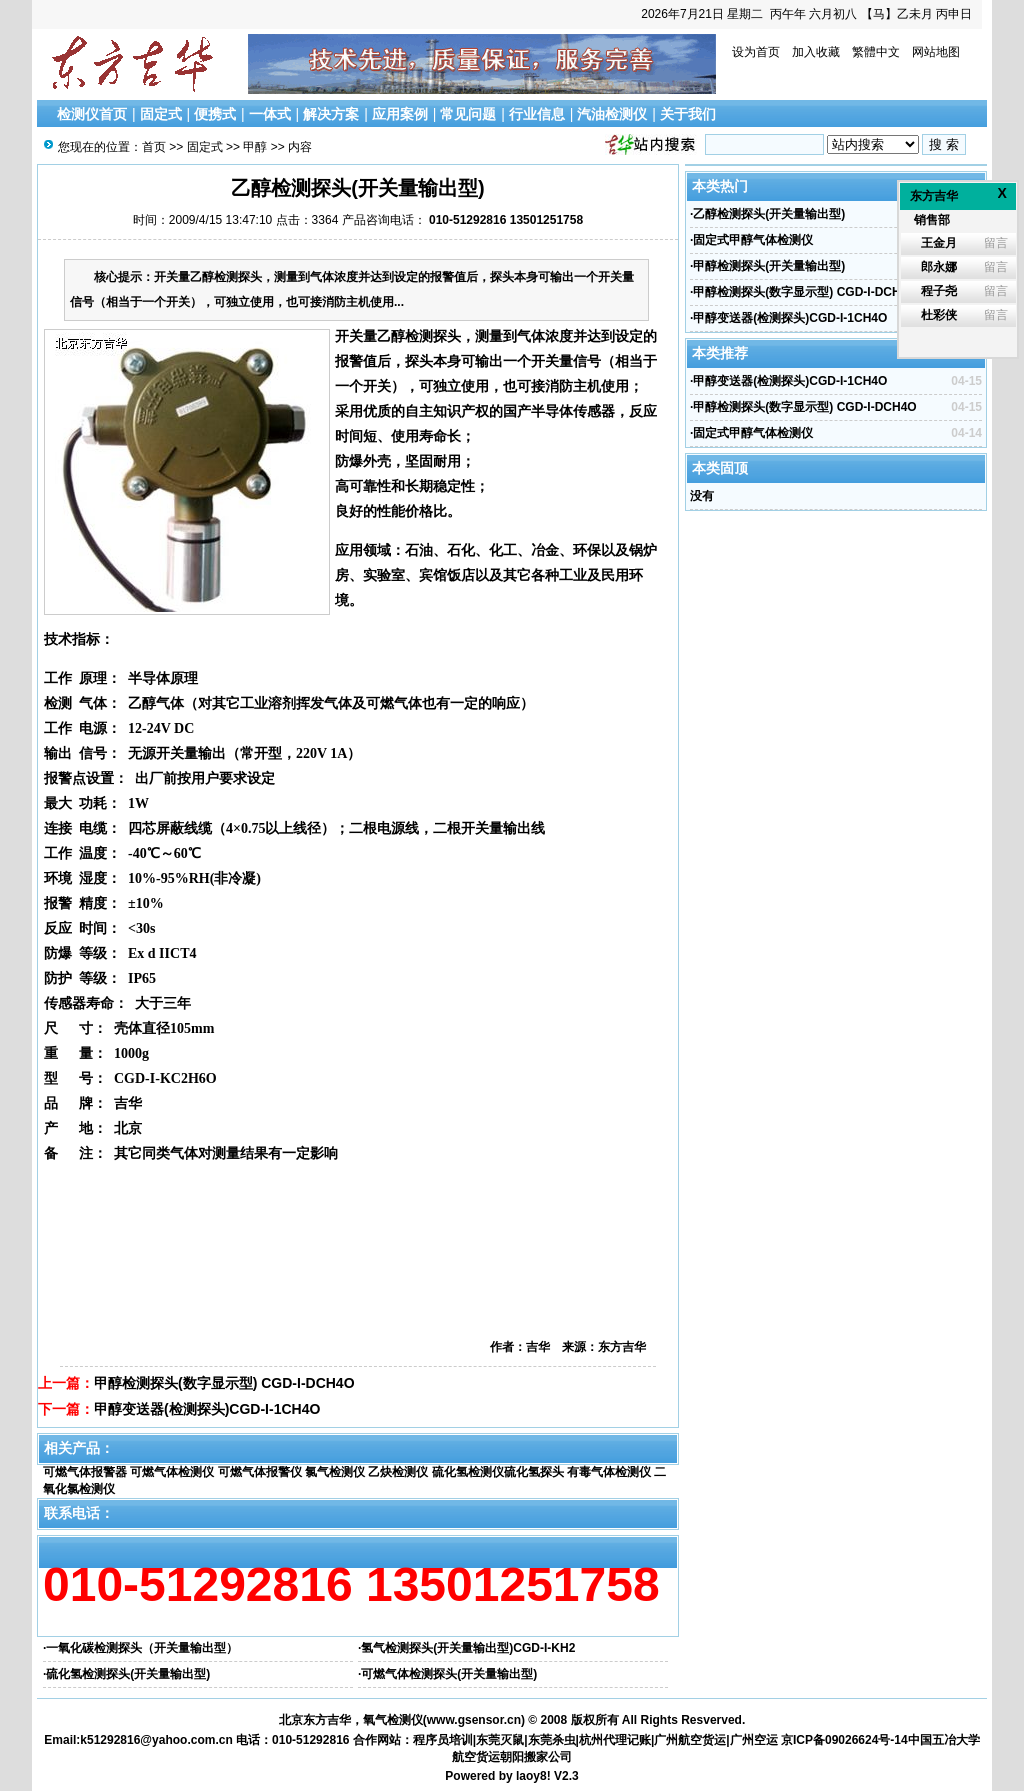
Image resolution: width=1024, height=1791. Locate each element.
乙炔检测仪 (398, 1472)
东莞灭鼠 (500, 1740)
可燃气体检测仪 (172, 1472)
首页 (154, 147)
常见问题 (468, 114)
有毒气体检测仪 (609, 1472)
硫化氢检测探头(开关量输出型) (128, 1674)
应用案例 (400, 114)
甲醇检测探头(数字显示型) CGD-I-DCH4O (224, 1383)
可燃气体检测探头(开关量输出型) (449, 1674)
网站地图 (936, 52)
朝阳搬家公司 (536, 1757)
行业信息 (537, 114)
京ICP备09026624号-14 (844, 1740)
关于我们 (688, 114)
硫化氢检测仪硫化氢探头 (498, 1472)
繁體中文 (876, 52)
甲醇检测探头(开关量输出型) (769, 266)
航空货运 (476, 1757)
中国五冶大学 (944, 1740)
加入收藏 (816, 52)
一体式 (270, 114)
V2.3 (566, 1776)
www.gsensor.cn (474, 1720)
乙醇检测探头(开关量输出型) (769, 214)
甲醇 (255, 147)
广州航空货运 (690, 1740)
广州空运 (754, 1740)
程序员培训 (443, 1740)
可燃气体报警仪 (260, 1472)
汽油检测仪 (612, 114)
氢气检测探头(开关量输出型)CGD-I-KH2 (468, 1648)
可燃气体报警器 (85, 1472)
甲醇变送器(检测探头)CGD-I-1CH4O (207, 1409)
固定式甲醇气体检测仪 (753, 240)
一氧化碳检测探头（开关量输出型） (142, 1648)
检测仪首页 (92, 114)
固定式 (161, 114)
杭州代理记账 (615, 1740)
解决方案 (331, 114)
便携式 (215, 114)
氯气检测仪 (335, 1472)
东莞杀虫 (552, 1740)
